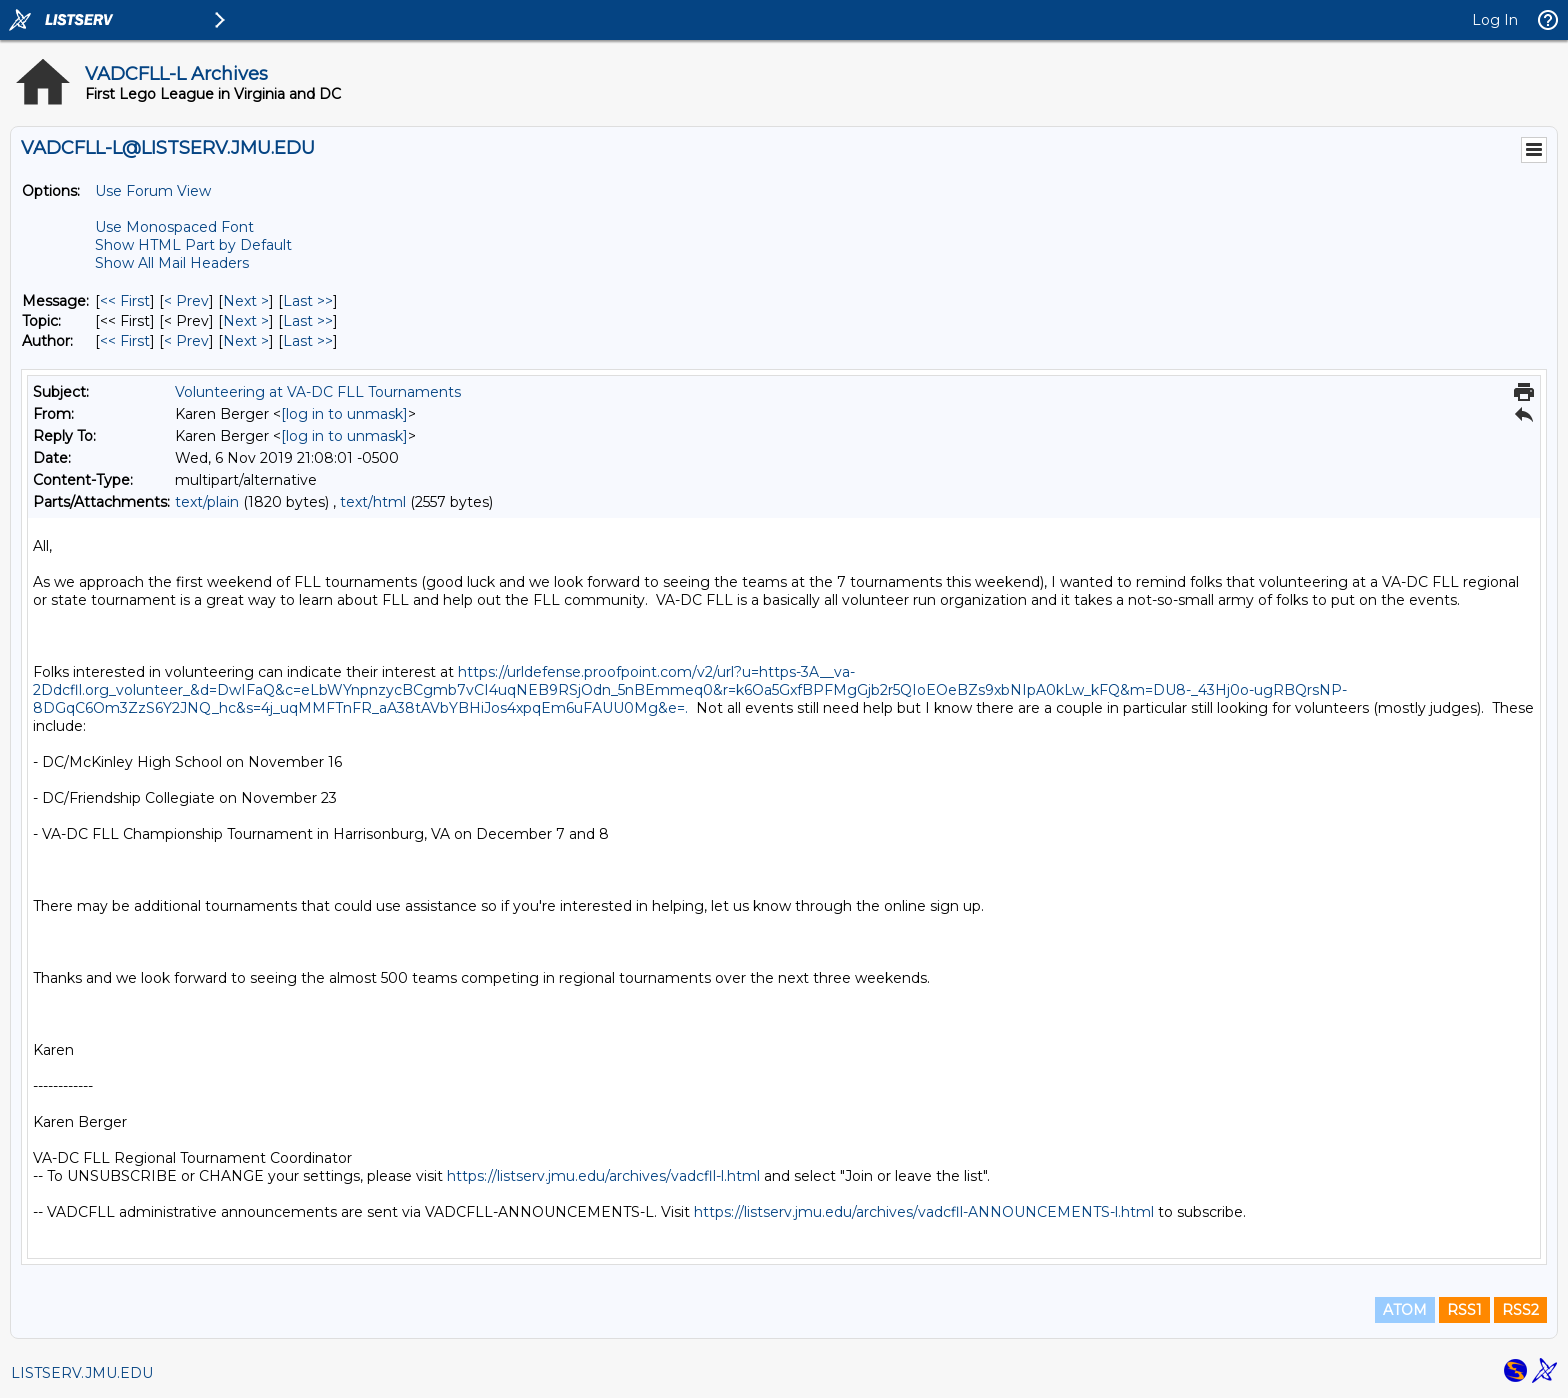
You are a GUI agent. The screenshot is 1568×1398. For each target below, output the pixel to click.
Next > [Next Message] (246, 301)
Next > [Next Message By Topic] (246, 321)
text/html (373, 502)
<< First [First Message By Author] (125, 341)
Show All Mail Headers (172, 263)
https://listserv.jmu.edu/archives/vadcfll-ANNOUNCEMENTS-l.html (924, 1212)
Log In (1495, 20)
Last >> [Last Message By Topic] (308, 321)
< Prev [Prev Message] (186, 301)
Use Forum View (153, 191)
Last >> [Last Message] (308, 301)
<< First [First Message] (125, 301)
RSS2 (1520, 1310)
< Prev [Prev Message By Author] (186, 341)
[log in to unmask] (344, 414)
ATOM (1405, 1310)
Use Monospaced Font (174, 227)
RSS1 (1464, 1310)
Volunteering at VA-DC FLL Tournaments (318, 392)
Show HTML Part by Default (193, 245)
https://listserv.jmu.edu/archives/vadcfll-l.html (603, 1176)
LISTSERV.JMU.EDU (82, 1373)
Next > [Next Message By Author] (246, 341)
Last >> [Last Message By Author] (308, 341)
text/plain (207, 502)
